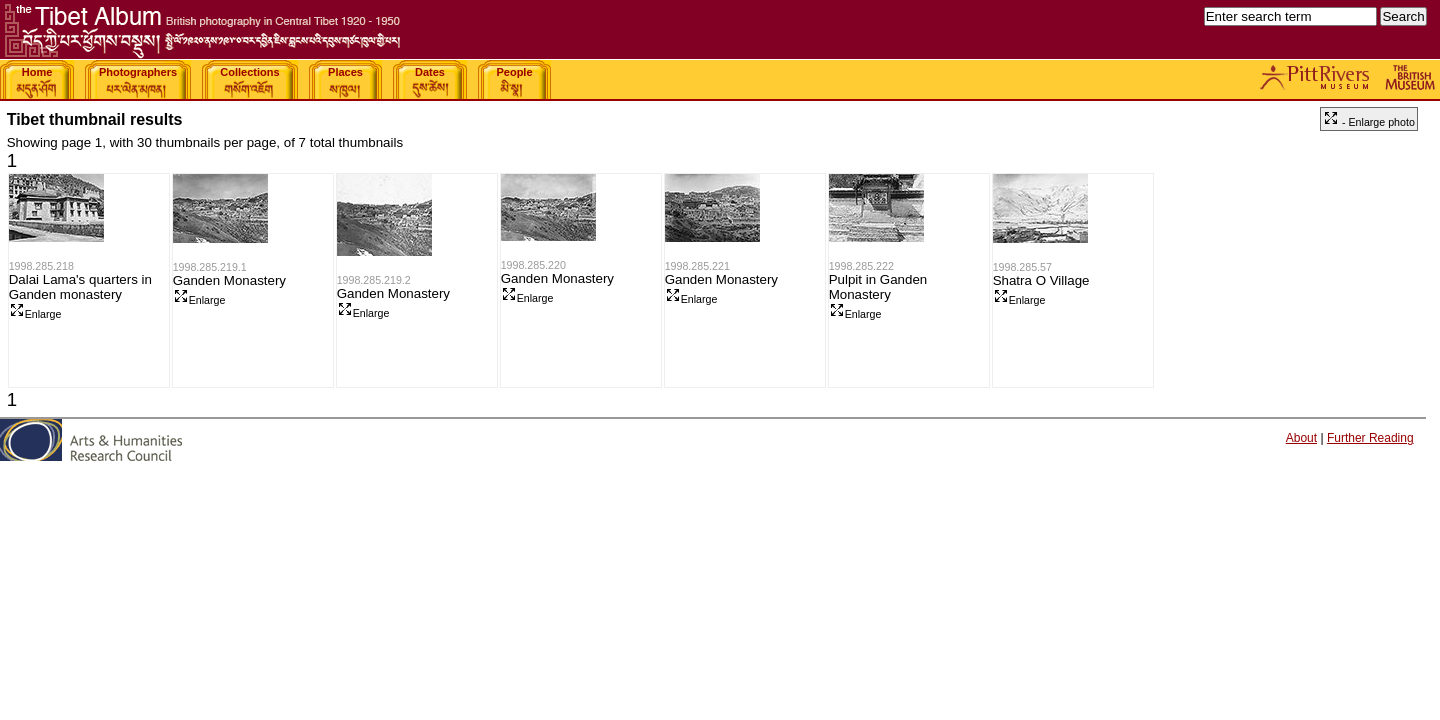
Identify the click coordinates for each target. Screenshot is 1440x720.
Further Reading (1370, 438)
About (1301, 438)
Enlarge (35, 314)
